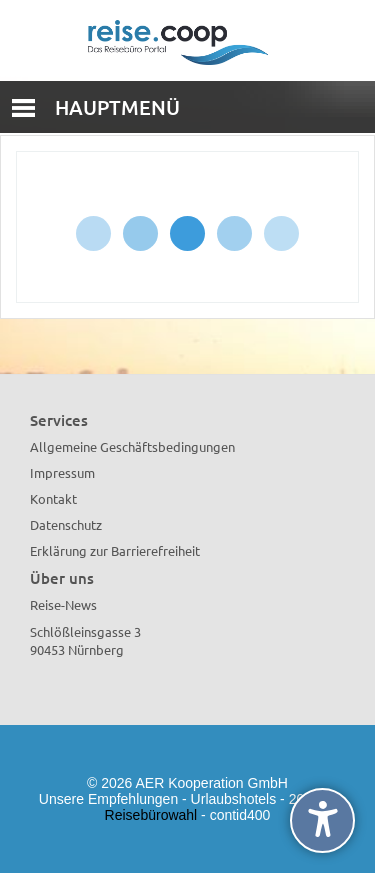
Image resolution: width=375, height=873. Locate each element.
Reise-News (63, 604)
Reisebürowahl (151, 815)
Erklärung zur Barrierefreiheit (115, 550)
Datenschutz (66, 524)
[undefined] (322, 820)
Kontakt (53, 498)
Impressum (62, 472)
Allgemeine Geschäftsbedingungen (132, 446)
